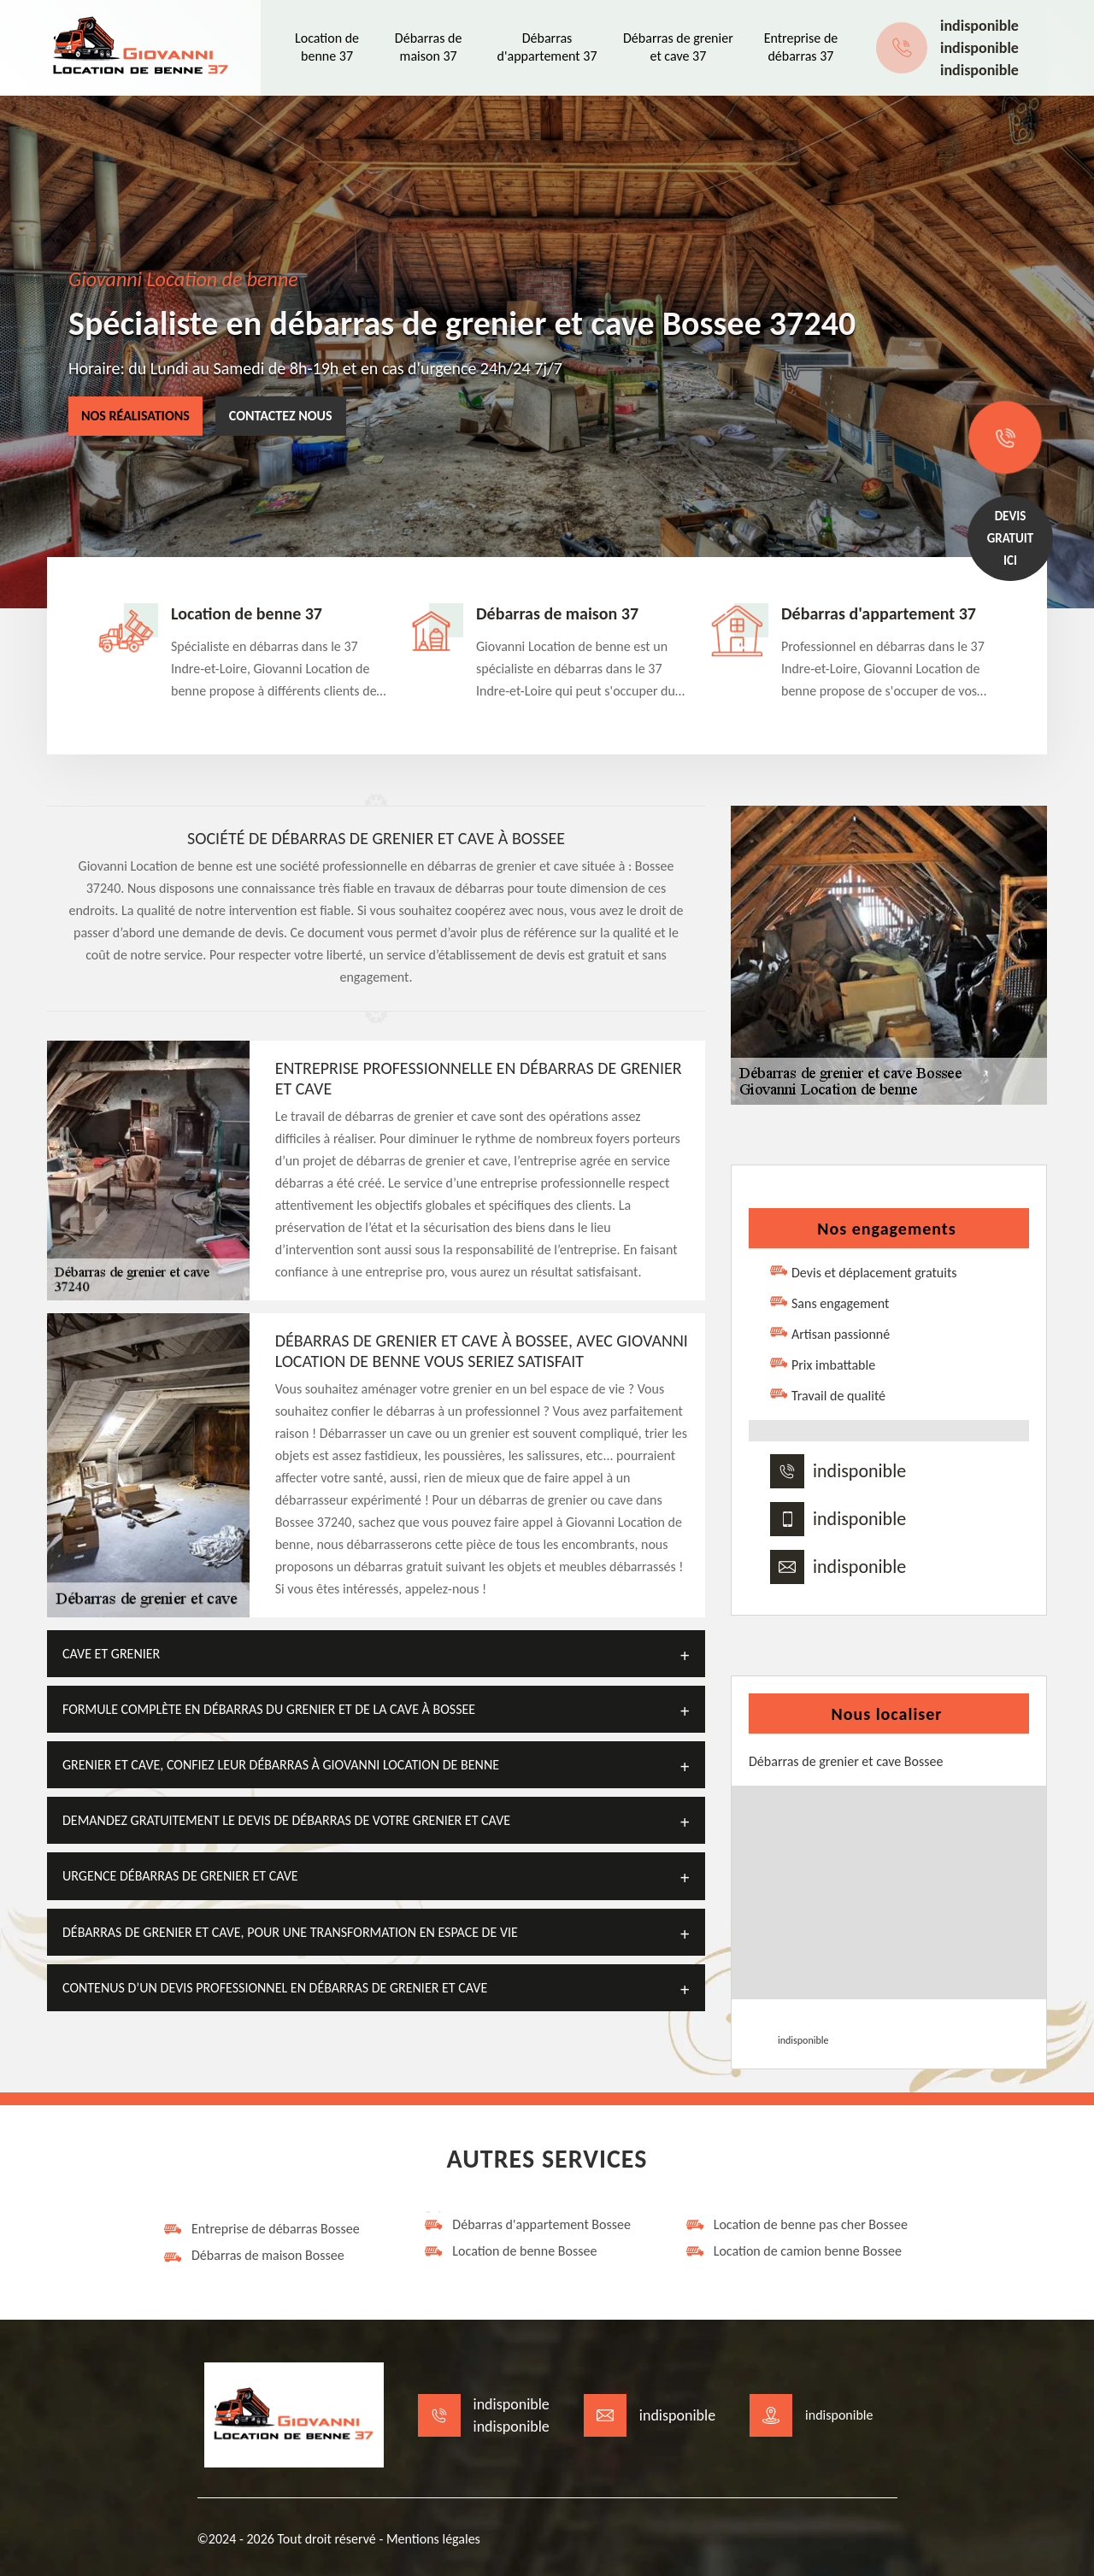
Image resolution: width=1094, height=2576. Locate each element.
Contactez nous (280, 416)
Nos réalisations (135, 416)
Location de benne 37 (327, 47)
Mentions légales (433, 2539)
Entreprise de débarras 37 (801, 47)
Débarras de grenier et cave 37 (678, 47)
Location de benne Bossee (510, 2251)
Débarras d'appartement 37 (547, 47)
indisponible (979, 25)
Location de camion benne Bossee (793, 2251)
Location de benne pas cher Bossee (796, 2225)
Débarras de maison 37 (428, 47)
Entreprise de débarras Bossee (261, 2229)
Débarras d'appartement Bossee (527, 2225)
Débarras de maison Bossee (253, 2255)
